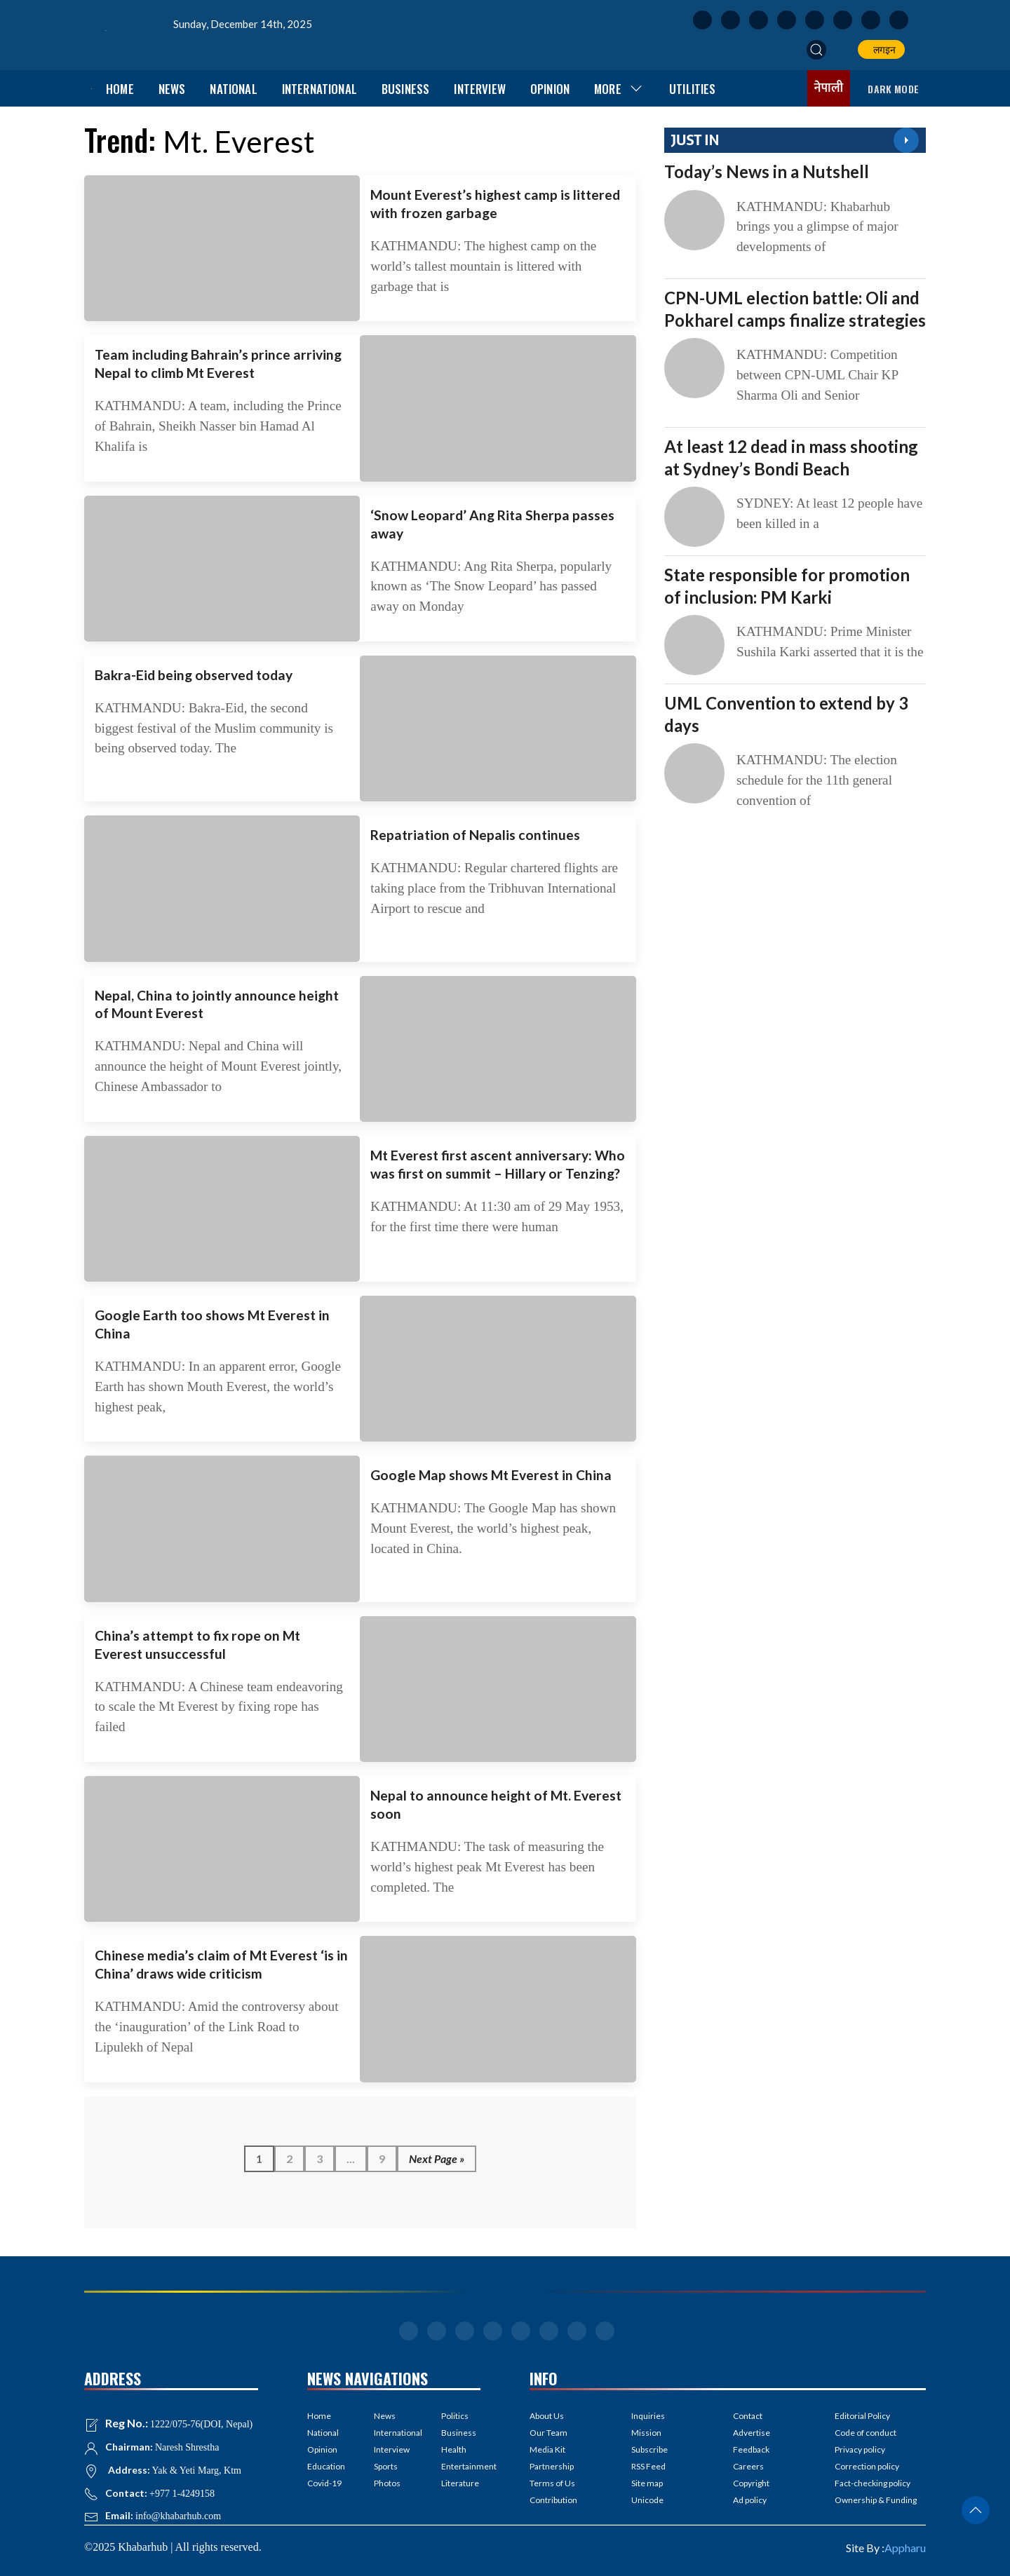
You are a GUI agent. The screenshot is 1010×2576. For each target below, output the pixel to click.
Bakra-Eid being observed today (193, 675)
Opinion (550, 88)
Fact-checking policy (872, 2483)
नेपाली (829, 88)
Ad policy (750, 2500)
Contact (747, 2416)
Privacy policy (860, 2449)
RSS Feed (648, 2466)
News (172, 88)
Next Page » (436, 2158)
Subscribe (649, 2449)
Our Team (548, 2432)
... (350, 2158)
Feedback (751, 2449)
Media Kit (547, 2449)
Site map (647, 2483)
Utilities (692, 88)
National (233, 88)
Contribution (553, 2500)
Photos (387, 2483)
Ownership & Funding (876, 2500)
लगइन (882, 49)
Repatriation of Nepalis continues (475, 835)
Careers (748, 2466)
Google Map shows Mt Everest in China (491, 1475)
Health (453, 2449)
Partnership (552, 2466)
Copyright (751, 2483)
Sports (386, 2466)
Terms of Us (552, 2483)
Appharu (905, 2547)
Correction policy (867, 2466)
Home (120, 88)
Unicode (647, 2500)
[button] (816, 50)
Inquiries (648, 2416)
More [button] (619, 88)
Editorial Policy (862, 2416)
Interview (480, 88)
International (319, 88)
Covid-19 (324, 2483)
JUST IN (695, 140)
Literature (460, 2483)
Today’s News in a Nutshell (766, 171)
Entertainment (460, 2466)
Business (405, 88)
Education (326, 2466)
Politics (455, 2416)
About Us (547, 2416)
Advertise (751, 2432)
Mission (646, 2432)
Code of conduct (865, 2432)
